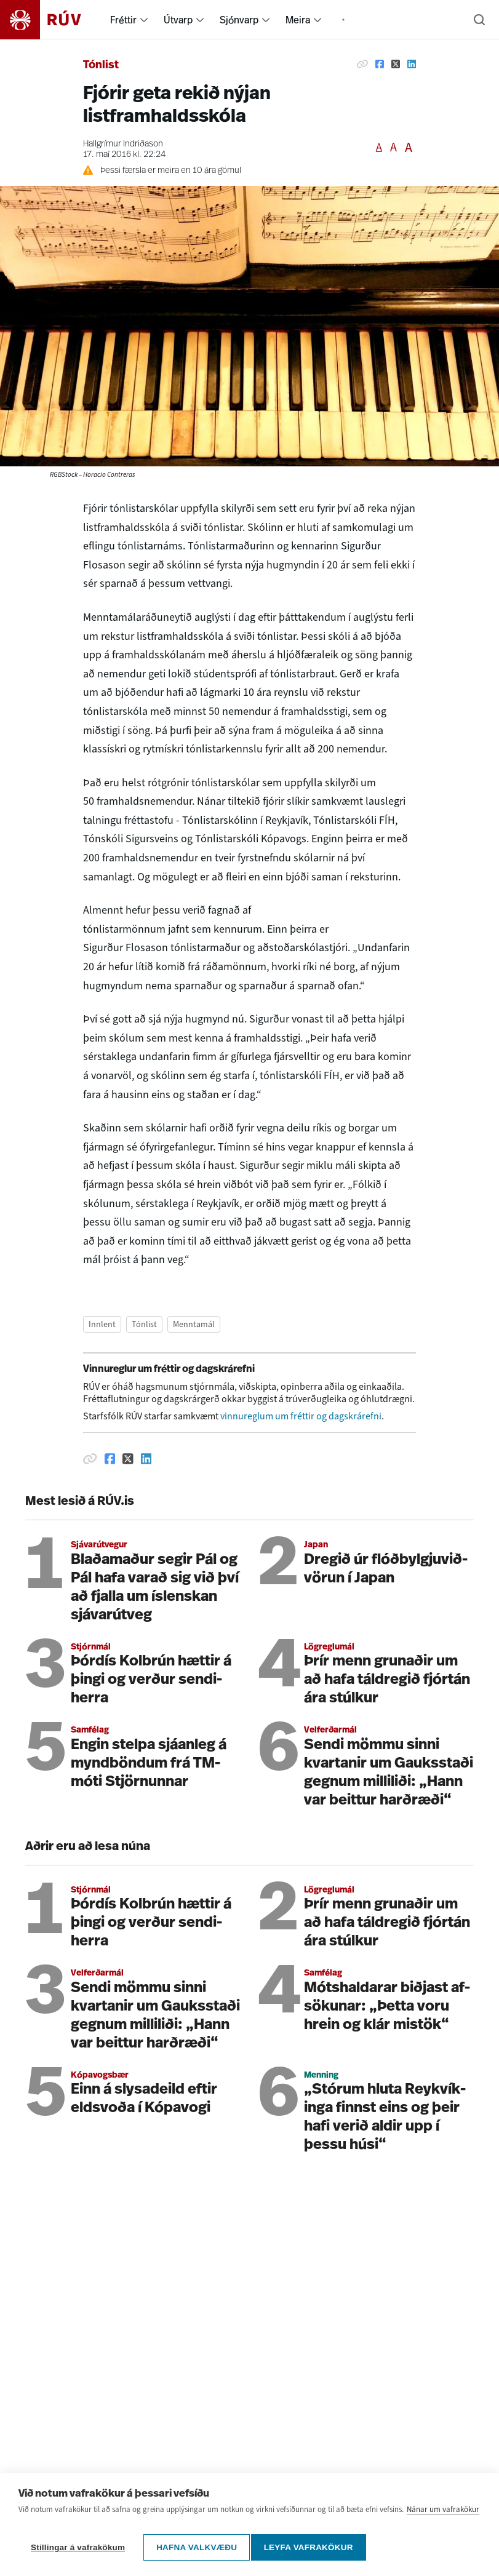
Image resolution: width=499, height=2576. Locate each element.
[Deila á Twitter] (395, 64)
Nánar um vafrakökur (443, 2515)
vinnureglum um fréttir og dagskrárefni (300, 1416)
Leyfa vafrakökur (313, 2547)
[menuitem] (144, 19)
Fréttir (123, 20)
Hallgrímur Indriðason (123, 144)
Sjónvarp (239, 20)
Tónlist (101, 65)
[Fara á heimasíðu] (51, 19)
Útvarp (178, 20)
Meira (297, 20)
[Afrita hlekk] (362, 64)
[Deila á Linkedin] (411, 64)
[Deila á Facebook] (379, 64)
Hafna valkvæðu (196, 2547)
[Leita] (479, 19)
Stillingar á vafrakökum (78, 2547)
